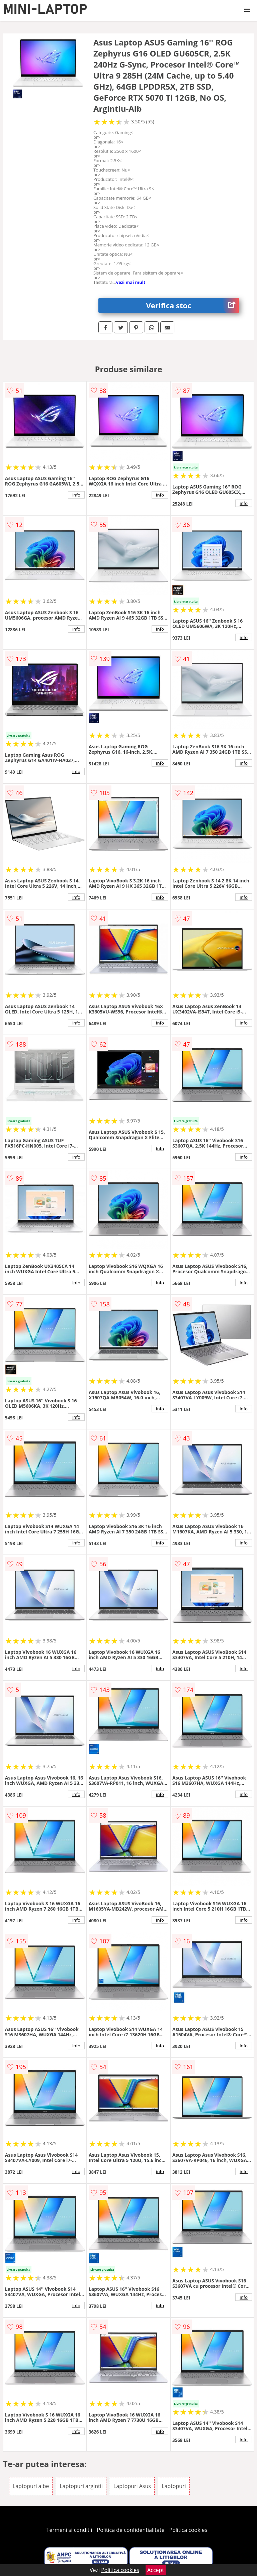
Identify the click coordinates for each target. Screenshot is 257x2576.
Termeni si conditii (69, 2530)
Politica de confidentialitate (131, 2530)
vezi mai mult (131, 282)
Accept (155, 2570)
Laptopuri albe (31, 2486)
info (76, 495)
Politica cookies (188, 2530)
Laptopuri (174, 2486)
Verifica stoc (192, 305)
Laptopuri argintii (81, 2486)
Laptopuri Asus (132, 2486)
